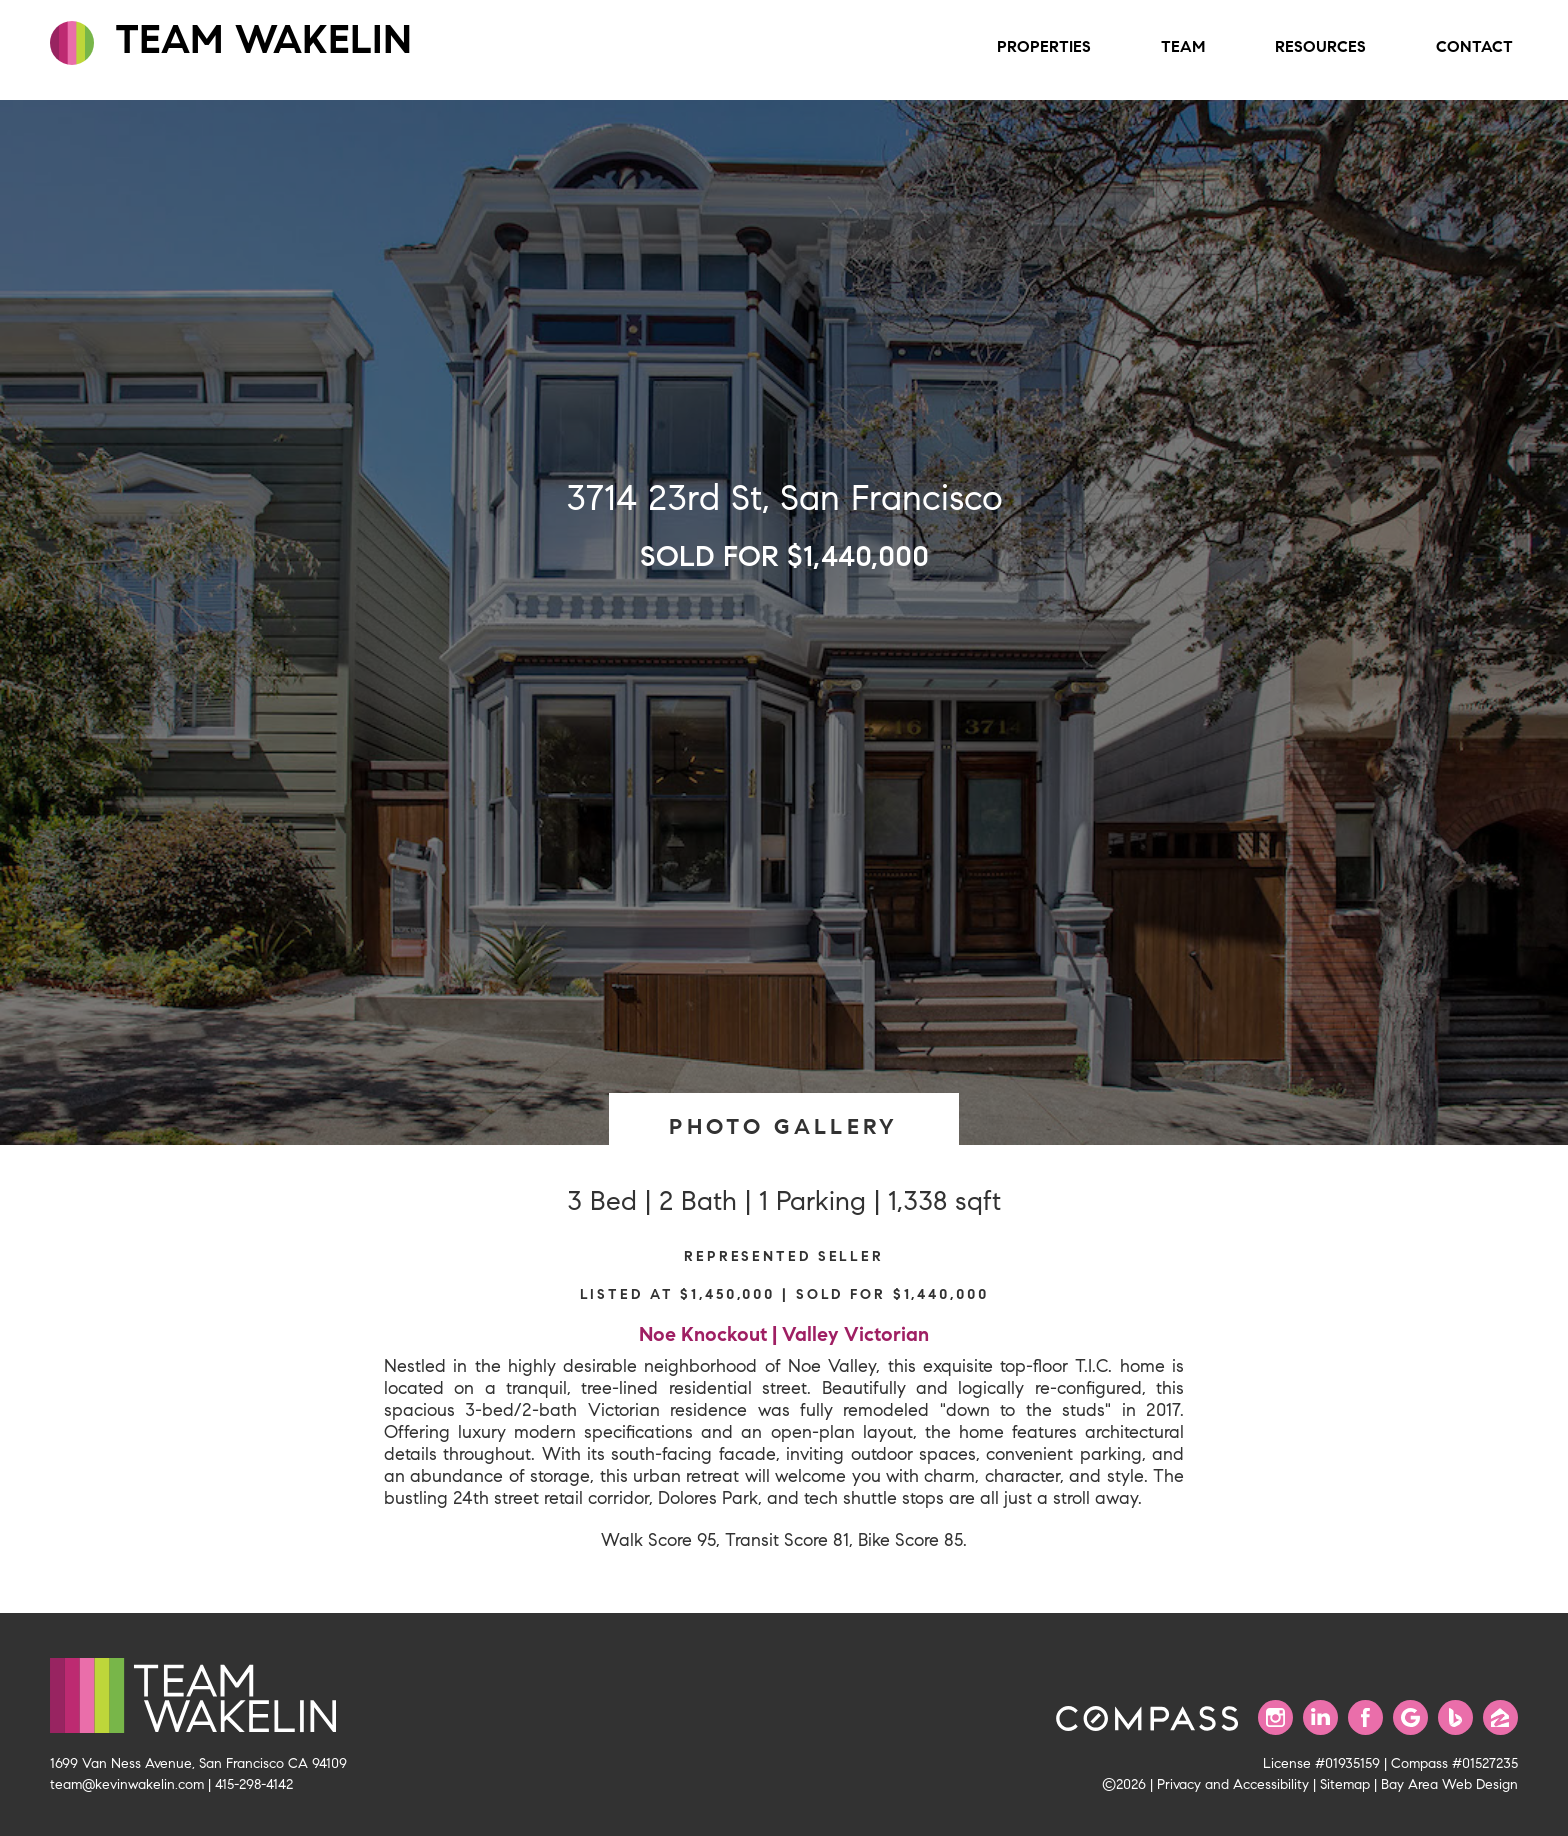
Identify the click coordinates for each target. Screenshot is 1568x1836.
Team (1183, 46)
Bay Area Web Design (1449, 1784)
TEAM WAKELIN (231, 40)
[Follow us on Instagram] (1275, 1717)
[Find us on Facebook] (1365, 1717)
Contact (1474, 46)
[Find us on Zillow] (1500, 1717)
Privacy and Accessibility (1233, 1784)
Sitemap (1345, 1784)
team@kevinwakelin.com (127, 1784)
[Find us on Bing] (1455, 1717)
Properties (1044, 46)
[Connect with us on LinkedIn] (1320, 1717)
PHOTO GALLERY (783, 1126)
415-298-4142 (254, 1784)
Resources (1320, 46)
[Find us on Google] (1410, 1717)
